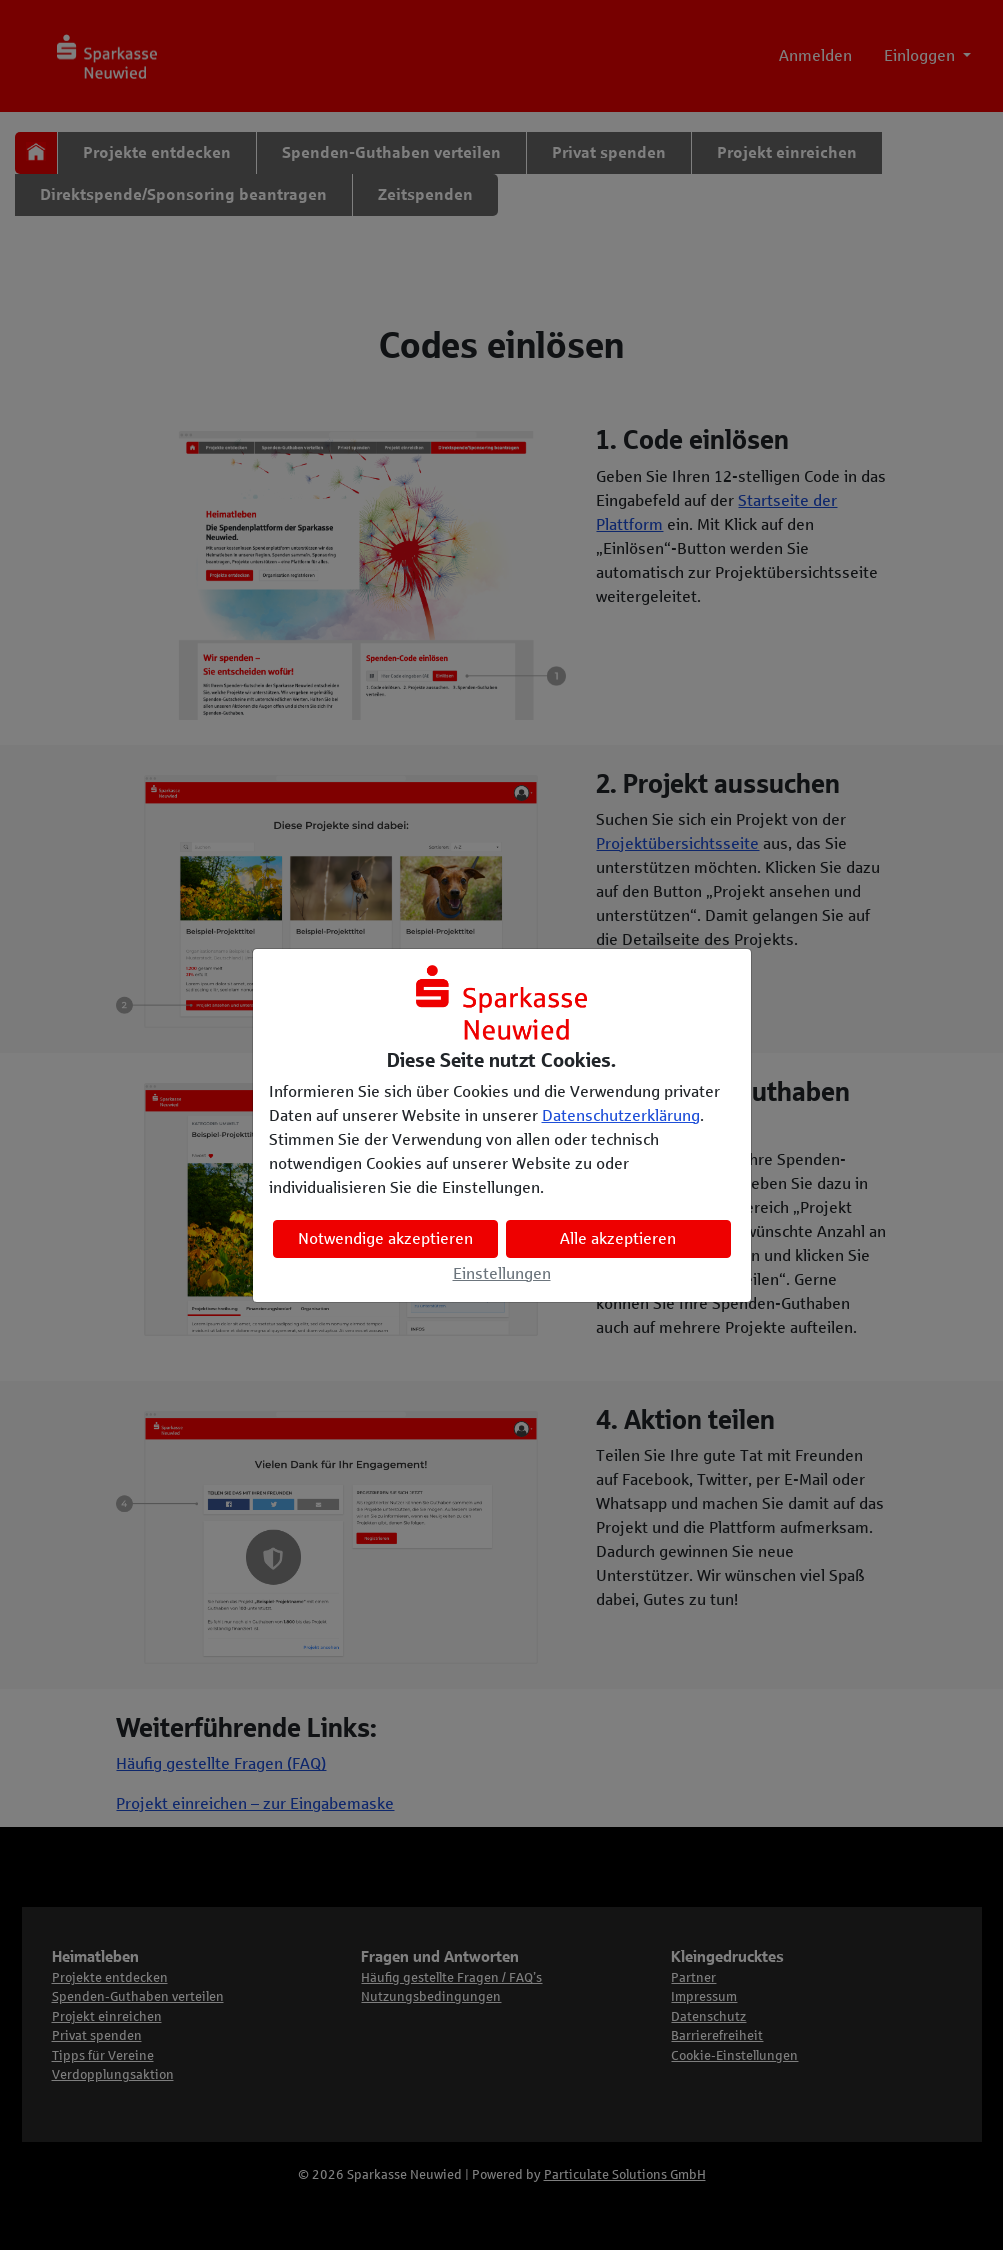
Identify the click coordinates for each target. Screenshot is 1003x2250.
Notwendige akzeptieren (385, 1238)
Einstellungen (502, 1273)
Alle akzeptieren (618, 1238)
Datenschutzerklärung (621, 1115)
